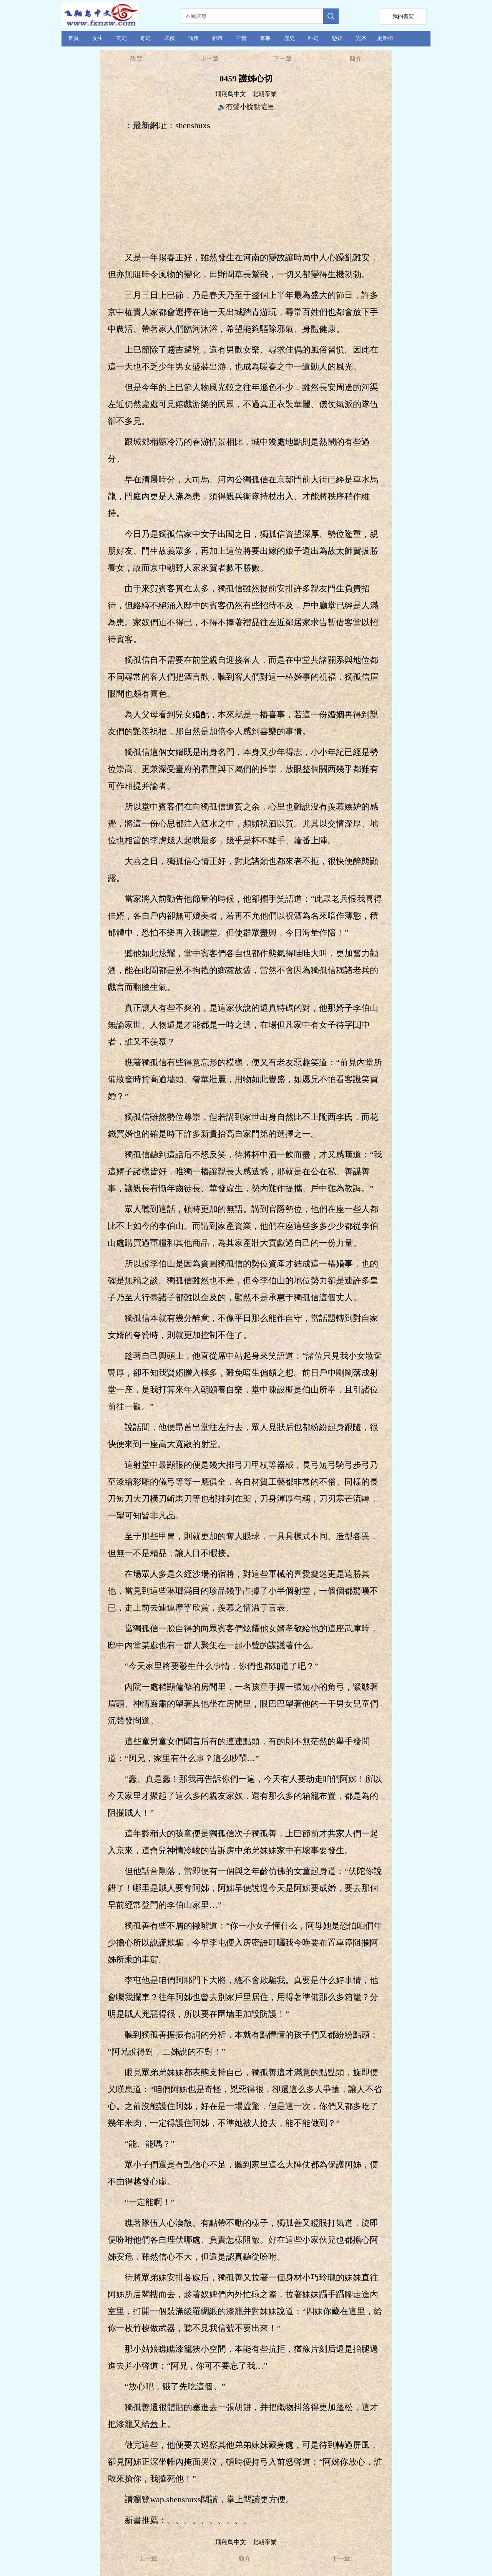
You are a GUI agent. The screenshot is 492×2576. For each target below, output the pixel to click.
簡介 (355, 58)
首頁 (73, 38)
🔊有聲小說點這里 (246, 107)
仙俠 (193, 38)
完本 (361, 38)
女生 (97, 38)
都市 (217, 38)
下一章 (282, 58)
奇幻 (145, 38)
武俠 (169, 38)
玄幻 (121, 38)
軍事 (265, 38)
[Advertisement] (247, 191)
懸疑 (337, 38)
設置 (136, 58)
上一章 (209, 58)
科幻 (313, 38)
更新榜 (385, 38)
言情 (241, 38)
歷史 (289, 38)
